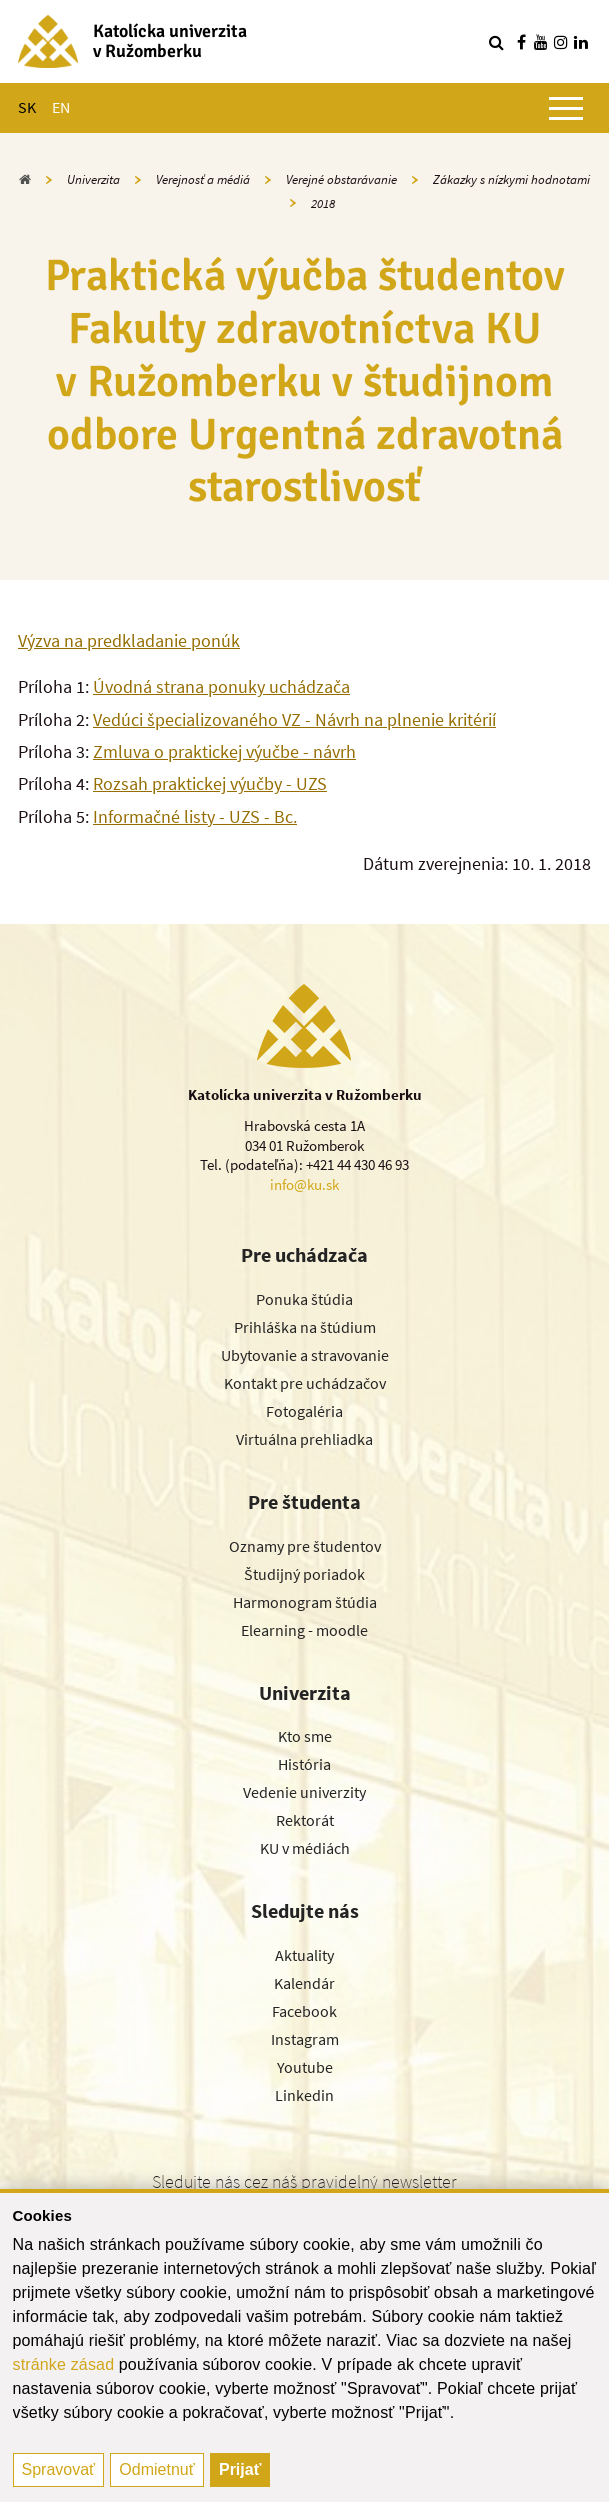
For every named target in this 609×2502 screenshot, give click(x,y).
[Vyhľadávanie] (496, 42)
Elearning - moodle (304, 1630)
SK (27, 107)
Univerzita (93, 179)
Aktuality (304, 1955)
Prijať (240, 2469)
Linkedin (304, 2095)
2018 (323, 203)
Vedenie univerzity (304, 1792)
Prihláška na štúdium (305, 1327)
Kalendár (304, 1983)
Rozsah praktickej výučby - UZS (210, 783)
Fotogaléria (304, 1411)
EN (61, 107)
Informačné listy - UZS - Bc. (195, 816)
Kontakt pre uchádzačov (305, 1383)
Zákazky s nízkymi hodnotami (511, 179)
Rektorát (305, 1820)
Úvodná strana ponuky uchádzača (221, 686)
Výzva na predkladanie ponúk (129, 640)
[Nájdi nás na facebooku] (521, 42)
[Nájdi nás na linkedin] (581, 42)
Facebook (304, 2011)
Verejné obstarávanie (341, 179)
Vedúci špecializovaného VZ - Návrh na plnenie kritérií (294, 719)
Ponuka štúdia (304, 1299)
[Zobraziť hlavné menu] (566, 108)
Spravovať (59, 2469)
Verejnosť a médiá (203, 179)
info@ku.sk (304, 1184)
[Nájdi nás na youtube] (541, 42)
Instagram (305, 2039)
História (304, 1764)
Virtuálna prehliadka (304, 1439)
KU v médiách (305, 1848)
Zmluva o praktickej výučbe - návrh (224, 751)
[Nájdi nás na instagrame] (561, 42)
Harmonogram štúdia (305, 1602)
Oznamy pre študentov (305, 1546)
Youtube (305, 2067)
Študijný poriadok (304, 1574)
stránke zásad (64, 2364)
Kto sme (305, 1736)
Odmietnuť (156, 2469)
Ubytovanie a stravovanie (305, 1355)
